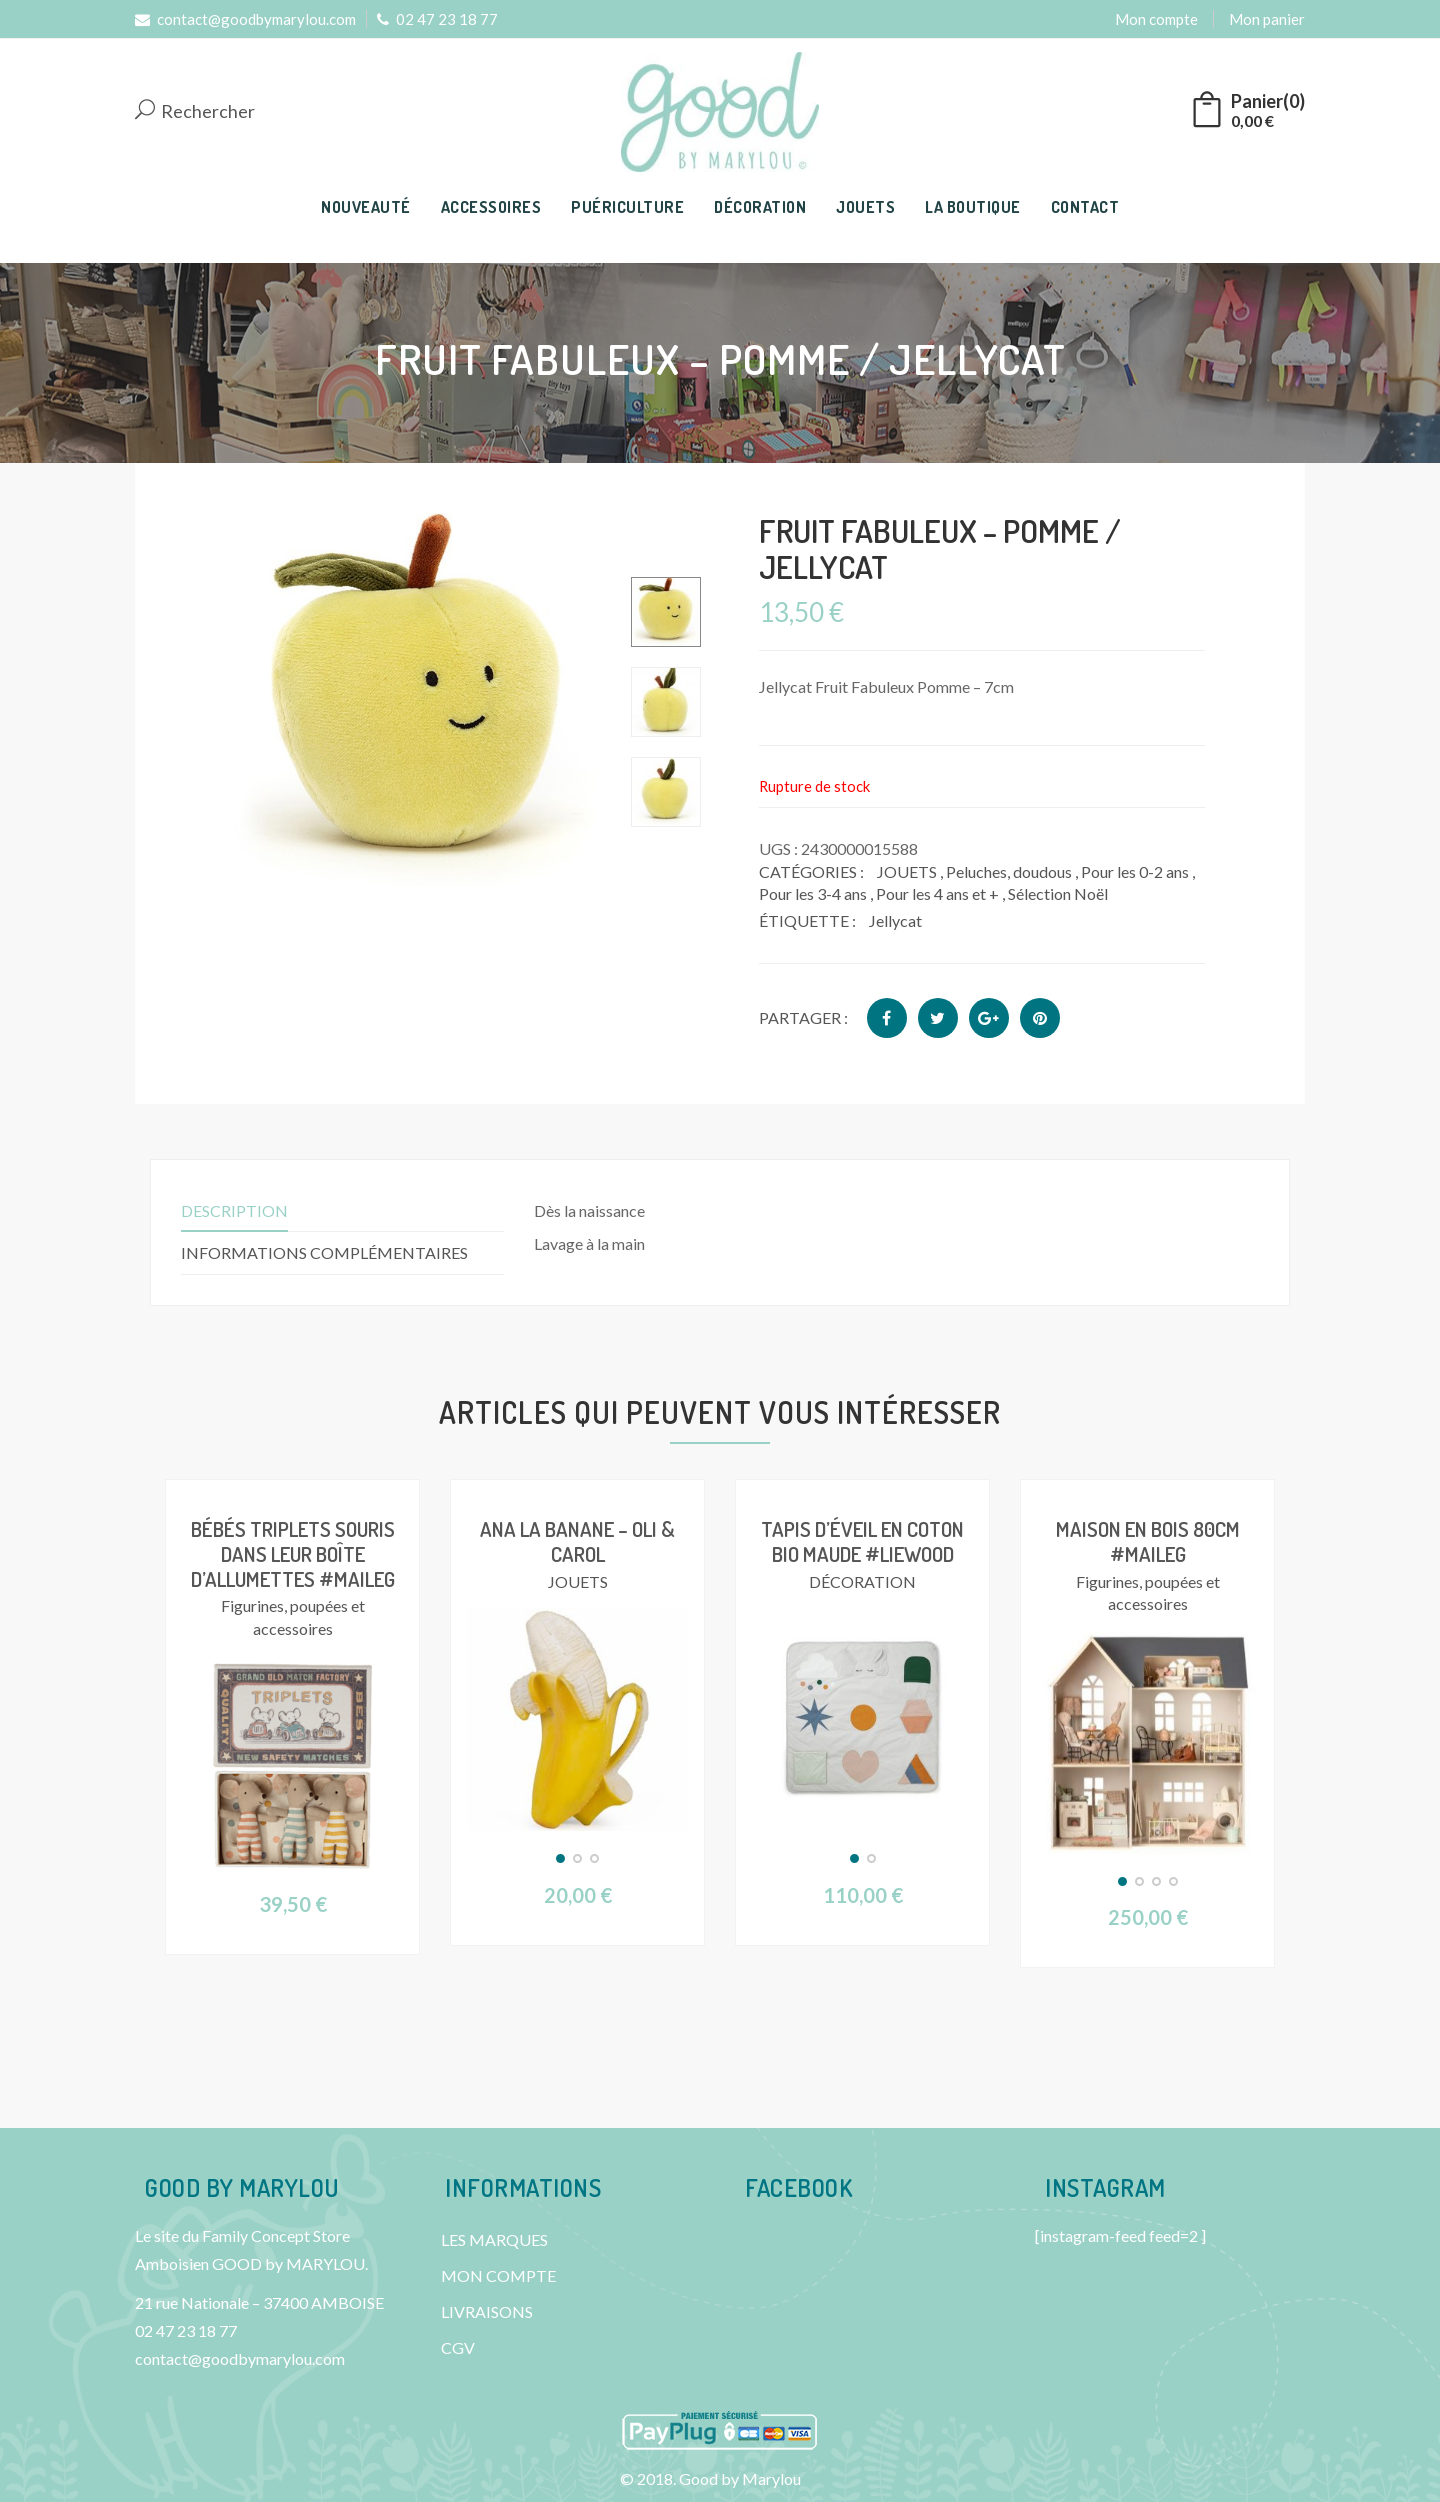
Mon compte (1156, 19)
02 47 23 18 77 (437, 19)
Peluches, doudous (1009, 871)
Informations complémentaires (324, 1252)
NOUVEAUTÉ (366, 207)
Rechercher (195, 111)
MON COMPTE (498, 2274)
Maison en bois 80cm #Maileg (1147, 1540)
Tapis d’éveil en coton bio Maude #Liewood (862, 1540)
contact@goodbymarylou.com (245, 19)
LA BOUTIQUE (973, 207)
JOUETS (865, 207)
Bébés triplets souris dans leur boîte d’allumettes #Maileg (292, 1552)
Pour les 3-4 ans (813, 893)
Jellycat (895, 920)
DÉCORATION (760, 207)
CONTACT (1085, 207)
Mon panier (1267, 19)
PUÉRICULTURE (627, 207)
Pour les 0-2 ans (1135, 871)
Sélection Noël (1058, 893)
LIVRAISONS (487, 2310)
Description (234, 1210)
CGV (458, 2346)
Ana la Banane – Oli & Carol (577, 1540)
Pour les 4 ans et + (937, 893)
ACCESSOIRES (491, 207)
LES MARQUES (494, 2238)
